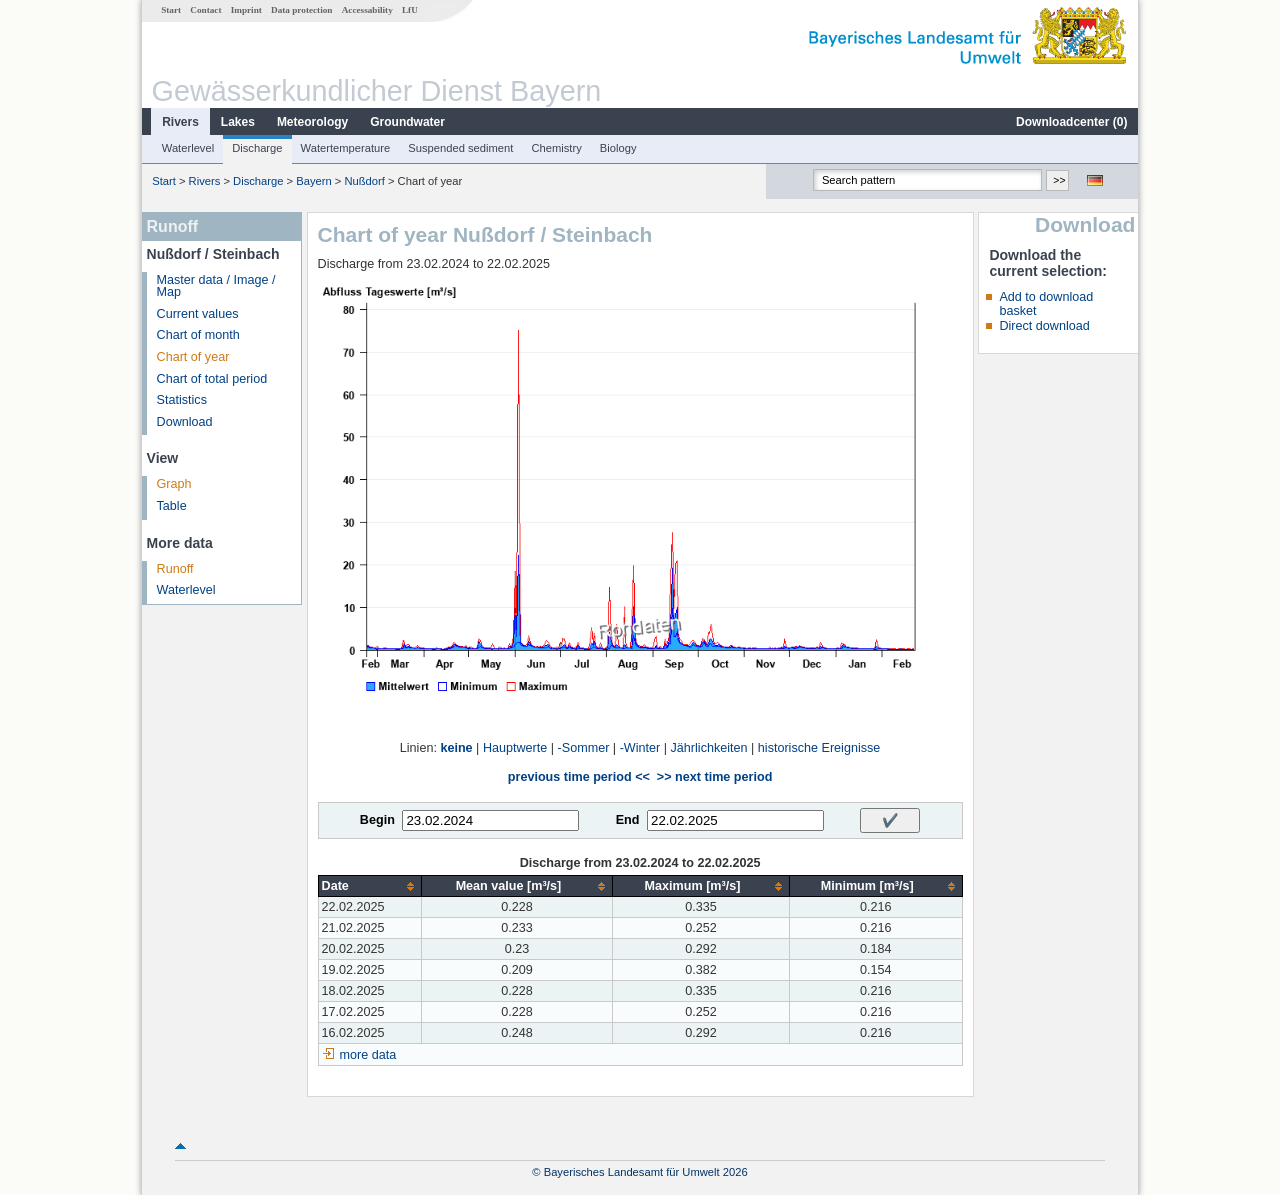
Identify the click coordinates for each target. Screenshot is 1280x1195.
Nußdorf (364, 181)
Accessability (367, 10)
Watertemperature (346, 148)
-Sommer (584, 748)
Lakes (238, 122)
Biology (618, 148)
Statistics (182, 400)
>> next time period (714, 777)
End (628, 820)
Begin (377, 820)
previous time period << (579, 777)
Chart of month (198, 335)
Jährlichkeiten (709, 748)
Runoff (175, 569)
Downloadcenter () (1071, 122)
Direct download (1044, 326)
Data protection (301, 10)
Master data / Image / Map (216, 286)
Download (185, 422)
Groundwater (407, 122)
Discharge (257, 148)
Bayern (313, 181)
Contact (205, 10)
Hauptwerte (515, 748)
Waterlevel (188, 148)
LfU (410, 10)
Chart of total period (212, 379)
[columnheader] (369, 886)
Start (171, 10)
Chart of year (193, 357)
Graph (174, 484)
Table (172, 506)
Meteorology (312, 122)
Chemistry (556, 148)
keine (456, 748)
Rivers (180, 122)
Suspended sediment (460, 148)
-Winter (640, 748)
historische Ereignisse (819, 748)
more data (368, 1055)
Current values (198, 314)
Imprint (246, 10)
